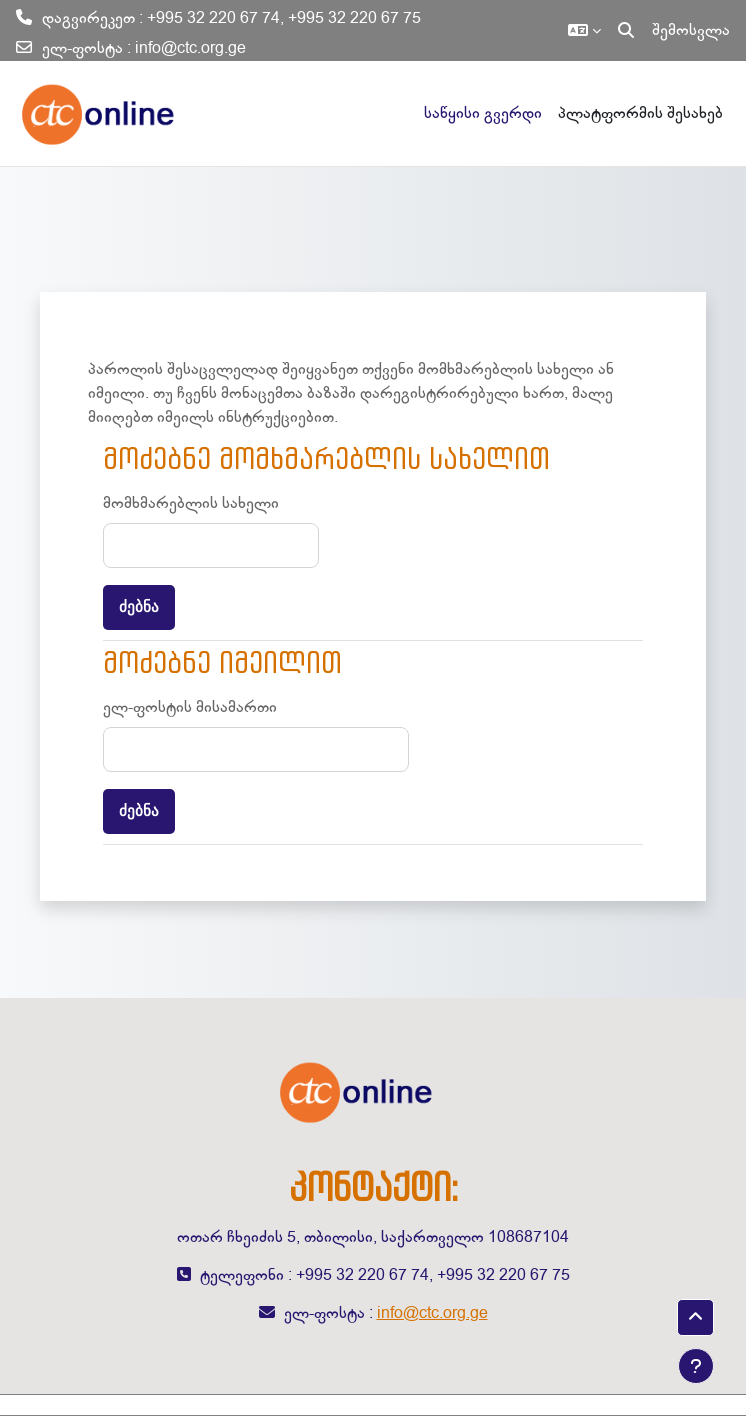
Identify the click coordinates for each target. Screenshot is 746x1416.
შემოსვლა (691, 30)
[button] (584, 30)
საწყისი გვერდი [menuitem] (483, 113)
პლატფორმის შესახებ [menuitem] (640, 113)
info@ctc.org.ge (190, 48)
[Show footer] (696, 1366)
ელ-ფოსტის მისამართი (190, 707)
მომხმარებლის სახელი (191, 503)
